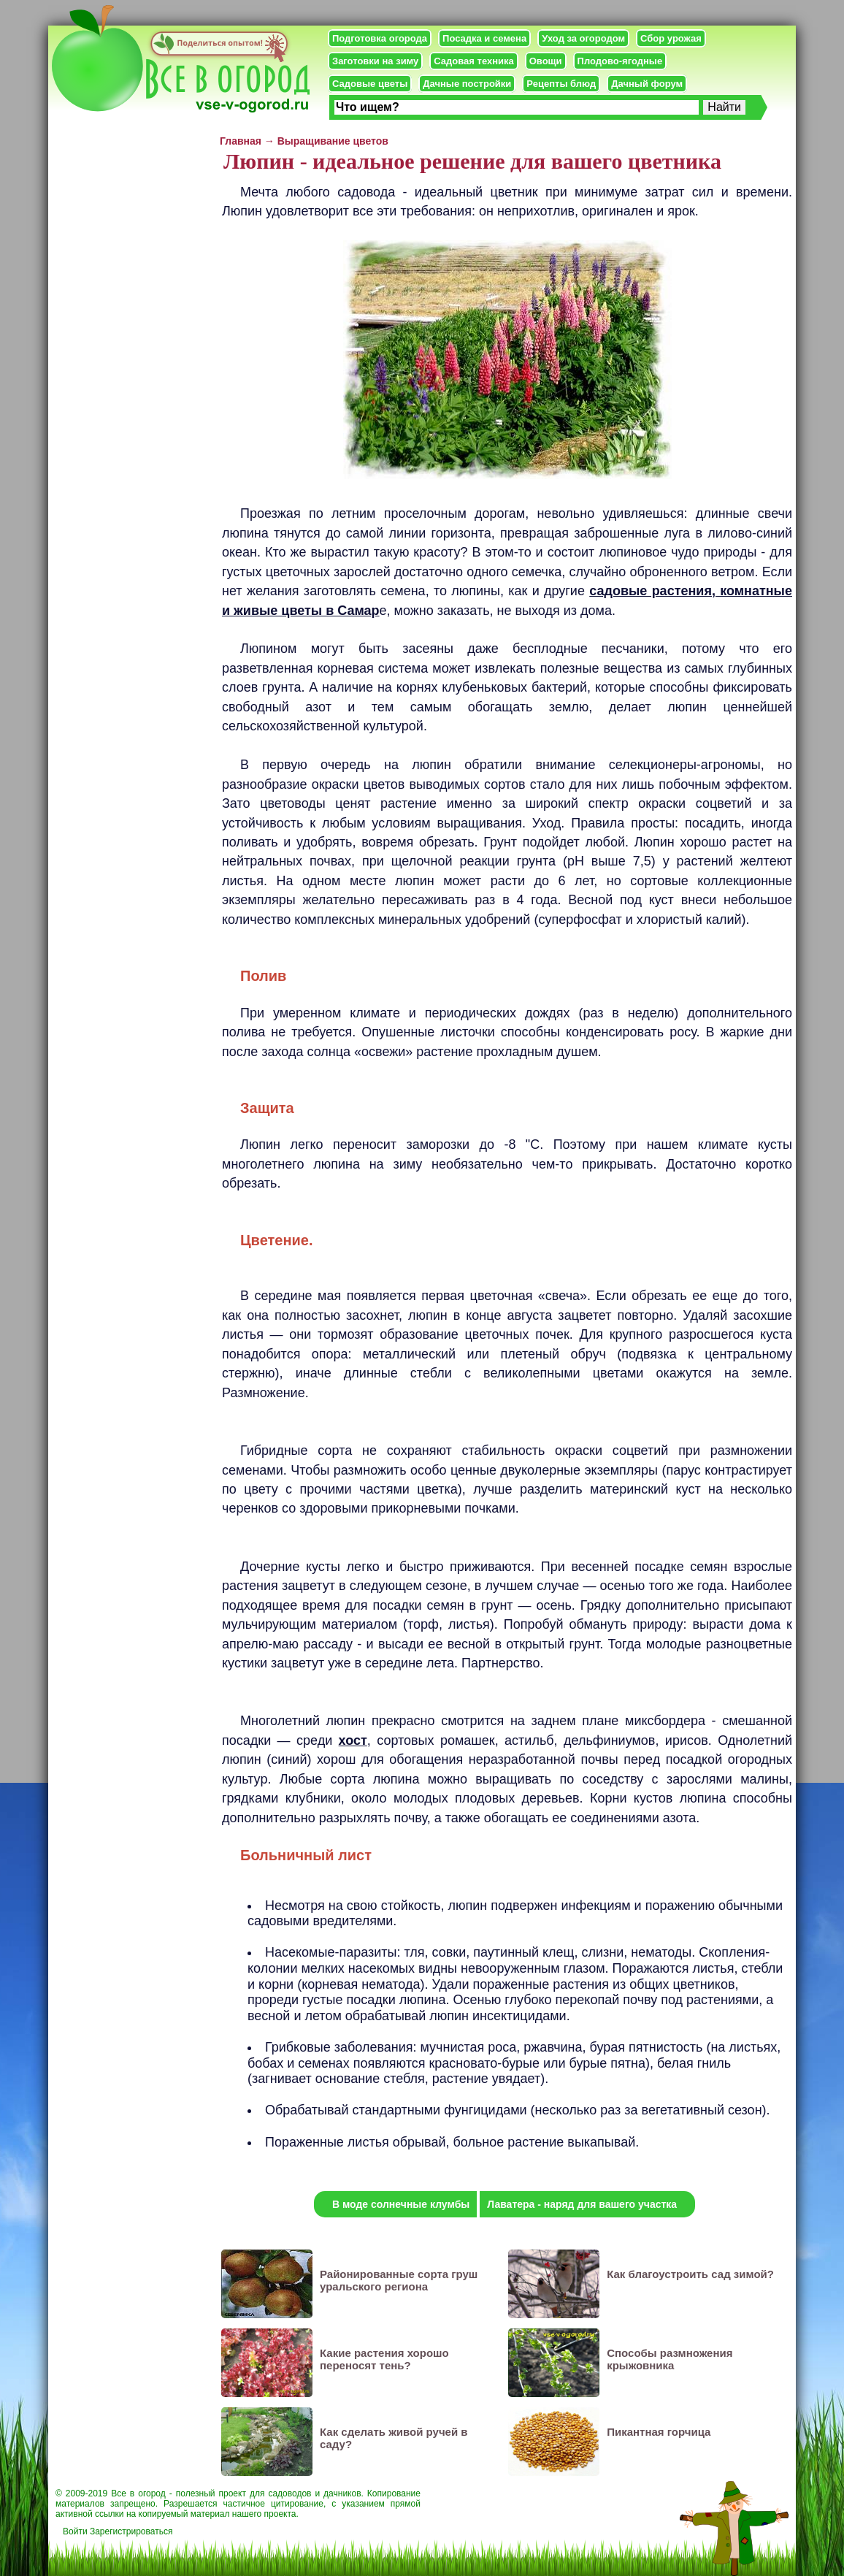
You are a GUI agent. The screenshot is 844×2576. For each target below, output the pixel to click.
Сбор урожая (671, 38)
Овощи (545, 61)
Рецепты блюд (561, 83)
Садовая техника (473, 61)
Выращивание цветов (332, 141)
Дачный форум (647, 83)
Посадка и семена (484, 38)
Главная (240, 141)
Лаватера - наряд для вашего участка (582, 2204)
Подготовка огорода (379, 38)
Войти (75, 2531)
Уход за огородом (583, 38)
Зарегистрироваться (131, 2531)
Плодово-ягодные (620, 61)
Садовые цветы (369, 83)
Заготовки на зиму (375, 61)
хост (353, 1740)
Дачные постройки (467, 83)
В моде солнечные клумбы (400, 2204)
